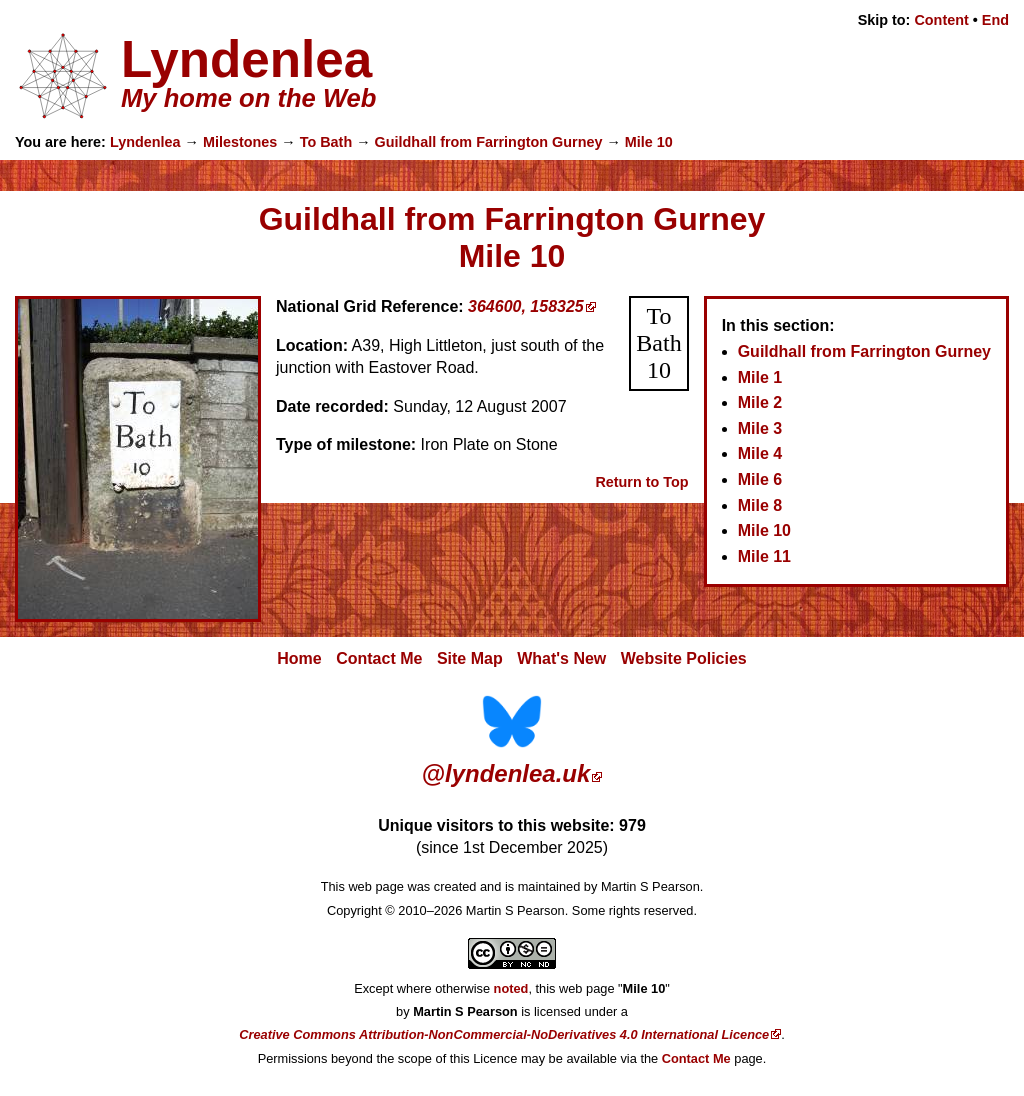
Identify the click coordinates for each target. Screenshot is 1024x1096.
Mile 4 (760, 453)
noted (511, 988)
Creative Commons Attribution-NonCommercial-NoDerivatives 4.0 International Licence (504, 1034)
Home (299, 658)
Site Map (470, 658)
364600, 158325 (526, 306)
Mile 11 (764, 556)
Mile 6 (760, 479)
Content (941, 20)
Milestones (240, 142)
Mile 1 (760, 377)
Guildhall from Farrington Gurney (489, 142)
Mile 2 (760, 402)
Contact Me (379, 658)
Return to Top (641, 482)
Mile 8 (760, 505)
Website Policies (684, 658)
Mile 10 (649, 142)
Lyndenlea (145, 142)
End (995, 20)
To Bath (326, 142)
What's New (561, 658)
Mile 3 (760, 428)
